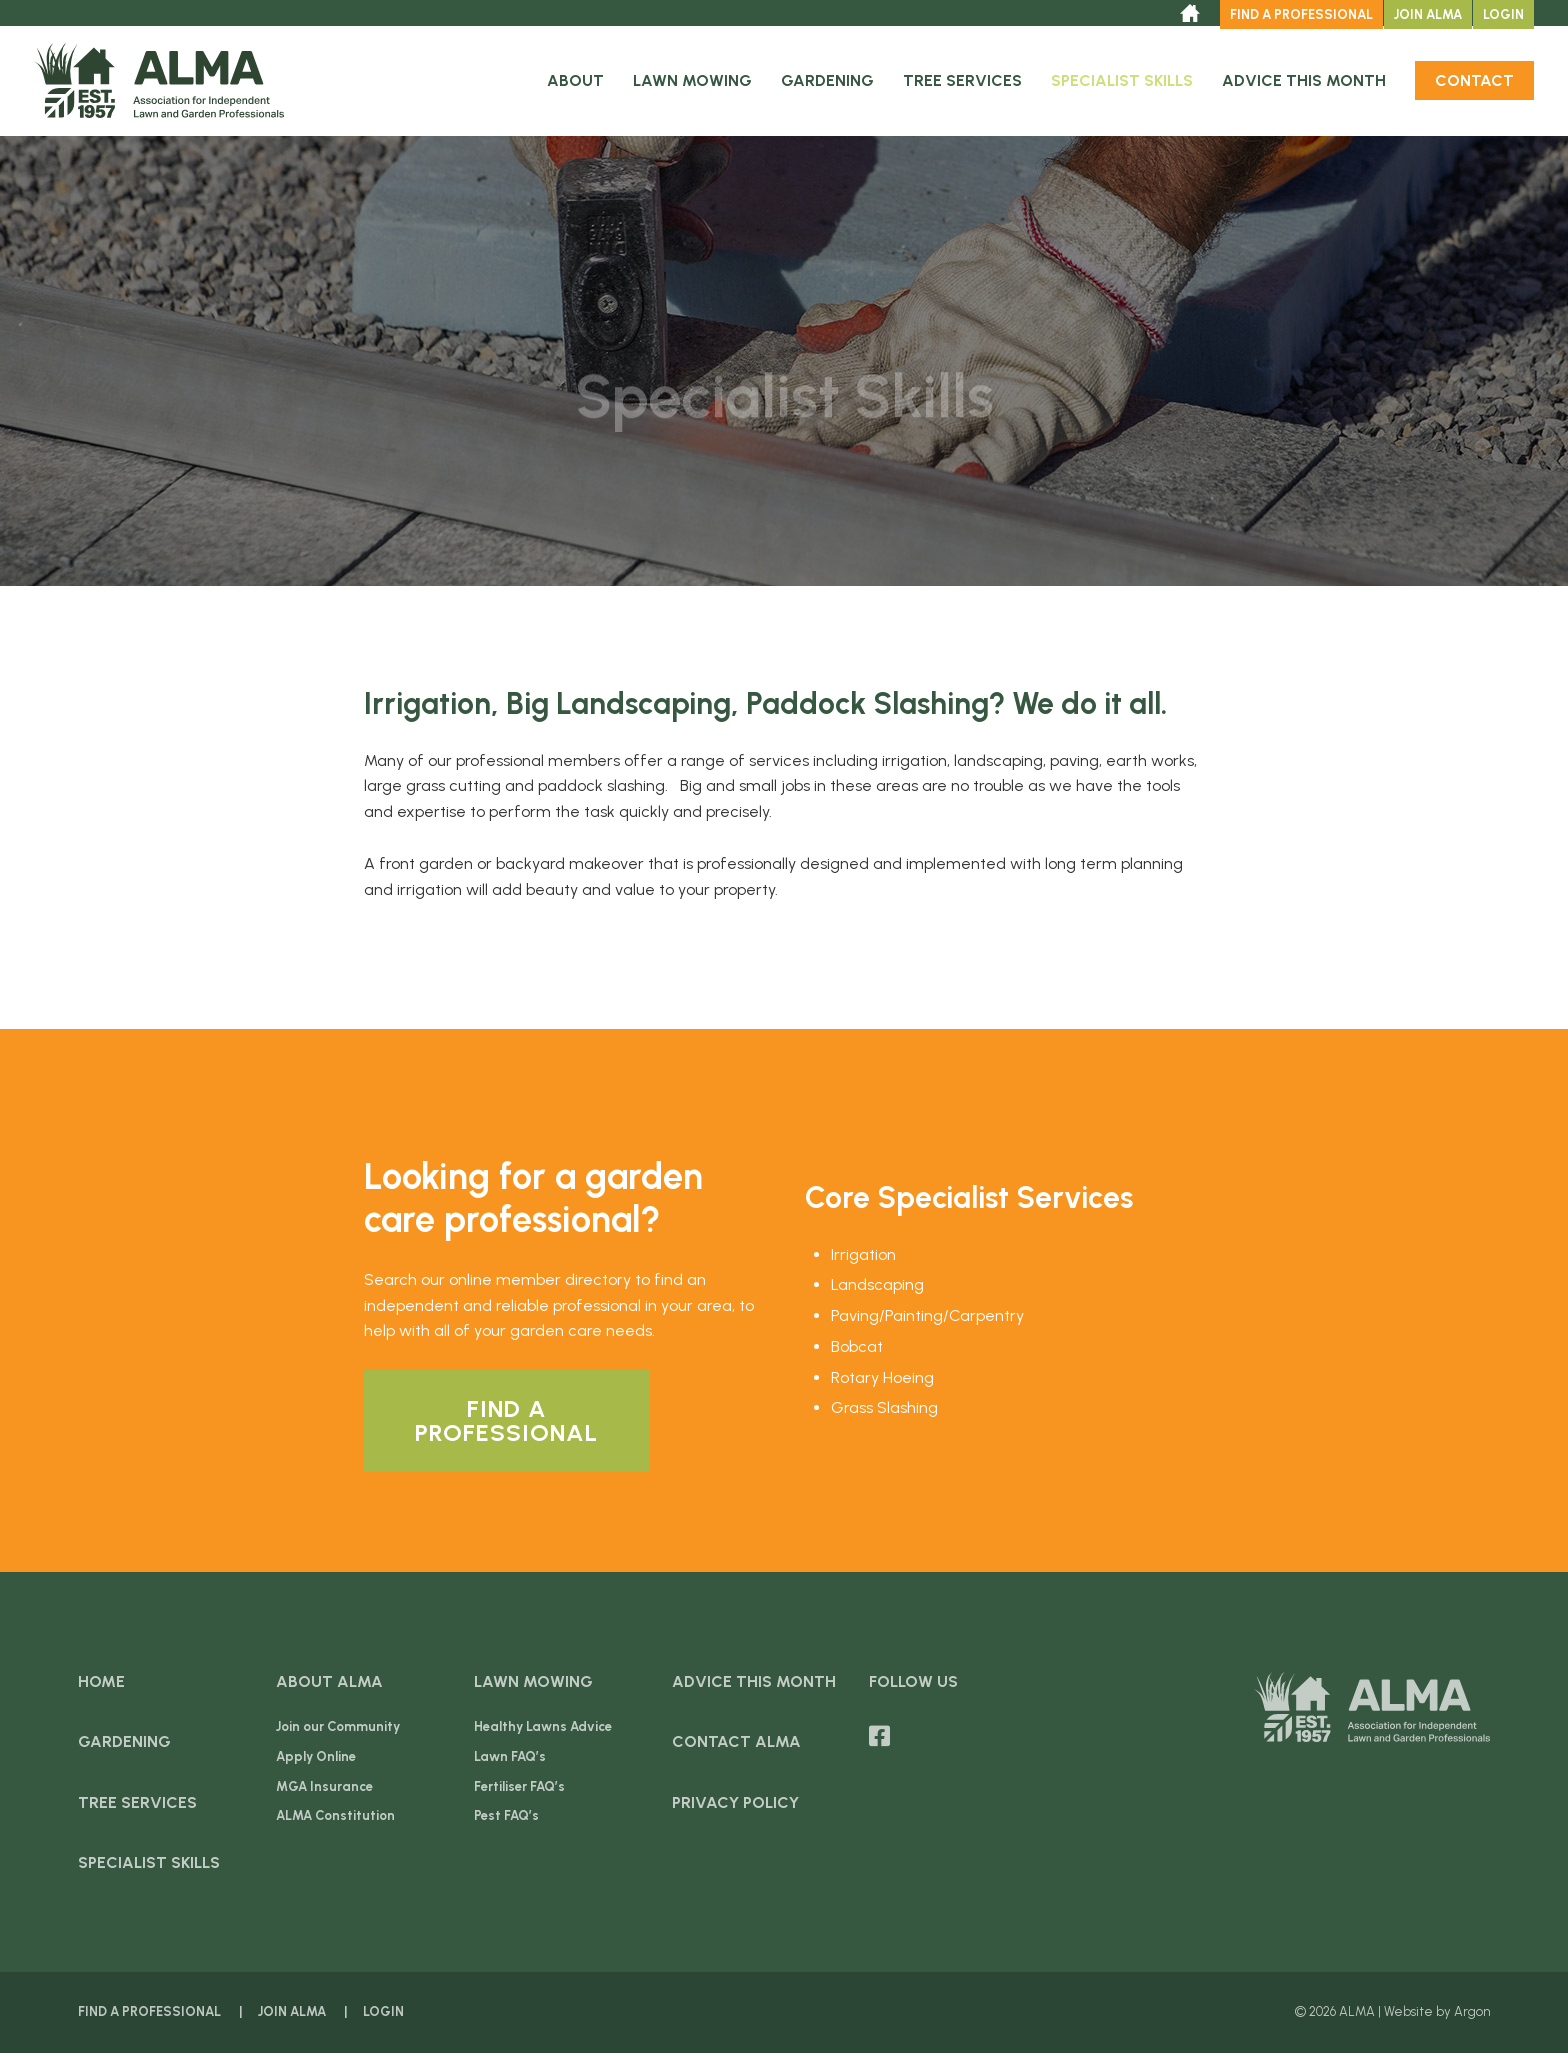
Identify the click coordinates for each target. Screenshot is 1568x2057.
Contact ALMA (736, 1746)
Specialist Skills (1122, 84)
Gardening (827, 84)
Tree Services (962, 84)
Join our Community (338, 1731)
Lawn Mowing (692, 84)
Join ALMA (1428, 14)
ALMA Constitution (335, 1820)
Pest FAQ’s (506, 1820)
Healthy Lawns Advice (543, 1731)
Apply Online (316, 1760)
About (575, 84)
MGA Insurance (324, 1790)
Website (1408, 2015)
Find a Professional (1301, 14)
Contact (1474, 84)
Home (101, 1686)
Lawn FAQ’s (510, 1760)
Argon (1472, 2015)
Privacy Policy (735, 1806)
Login (1503, 14)
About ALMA (329, 1686)
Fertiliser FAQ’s (519, 1790)
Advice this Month (1304, 84)
